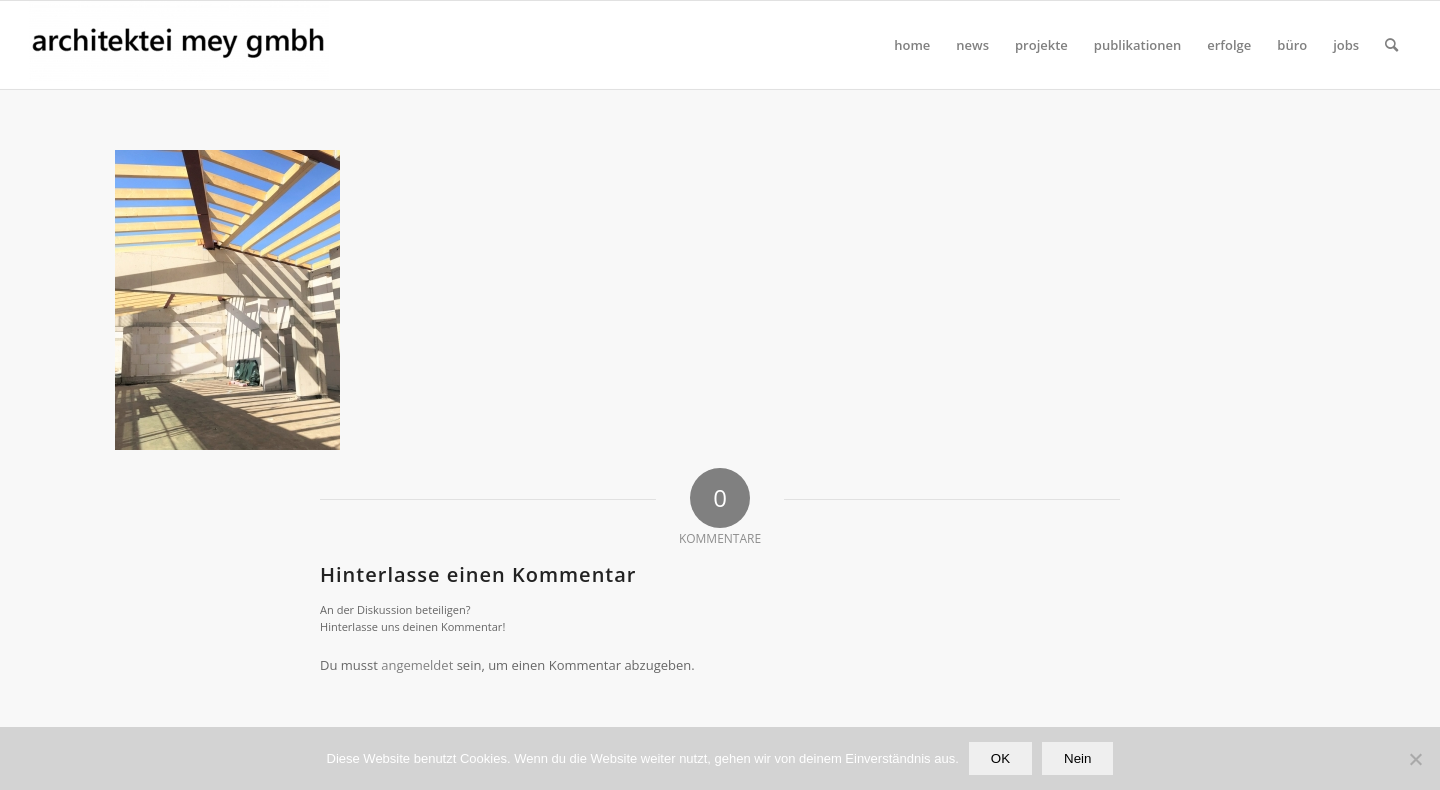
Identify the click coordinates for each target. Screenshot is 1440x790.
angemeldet (417, 665)
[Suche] (1391, 45)
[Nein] (1415, 759)
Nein (1077, 758)
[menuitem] (912, 45)
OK (1000, 758)
